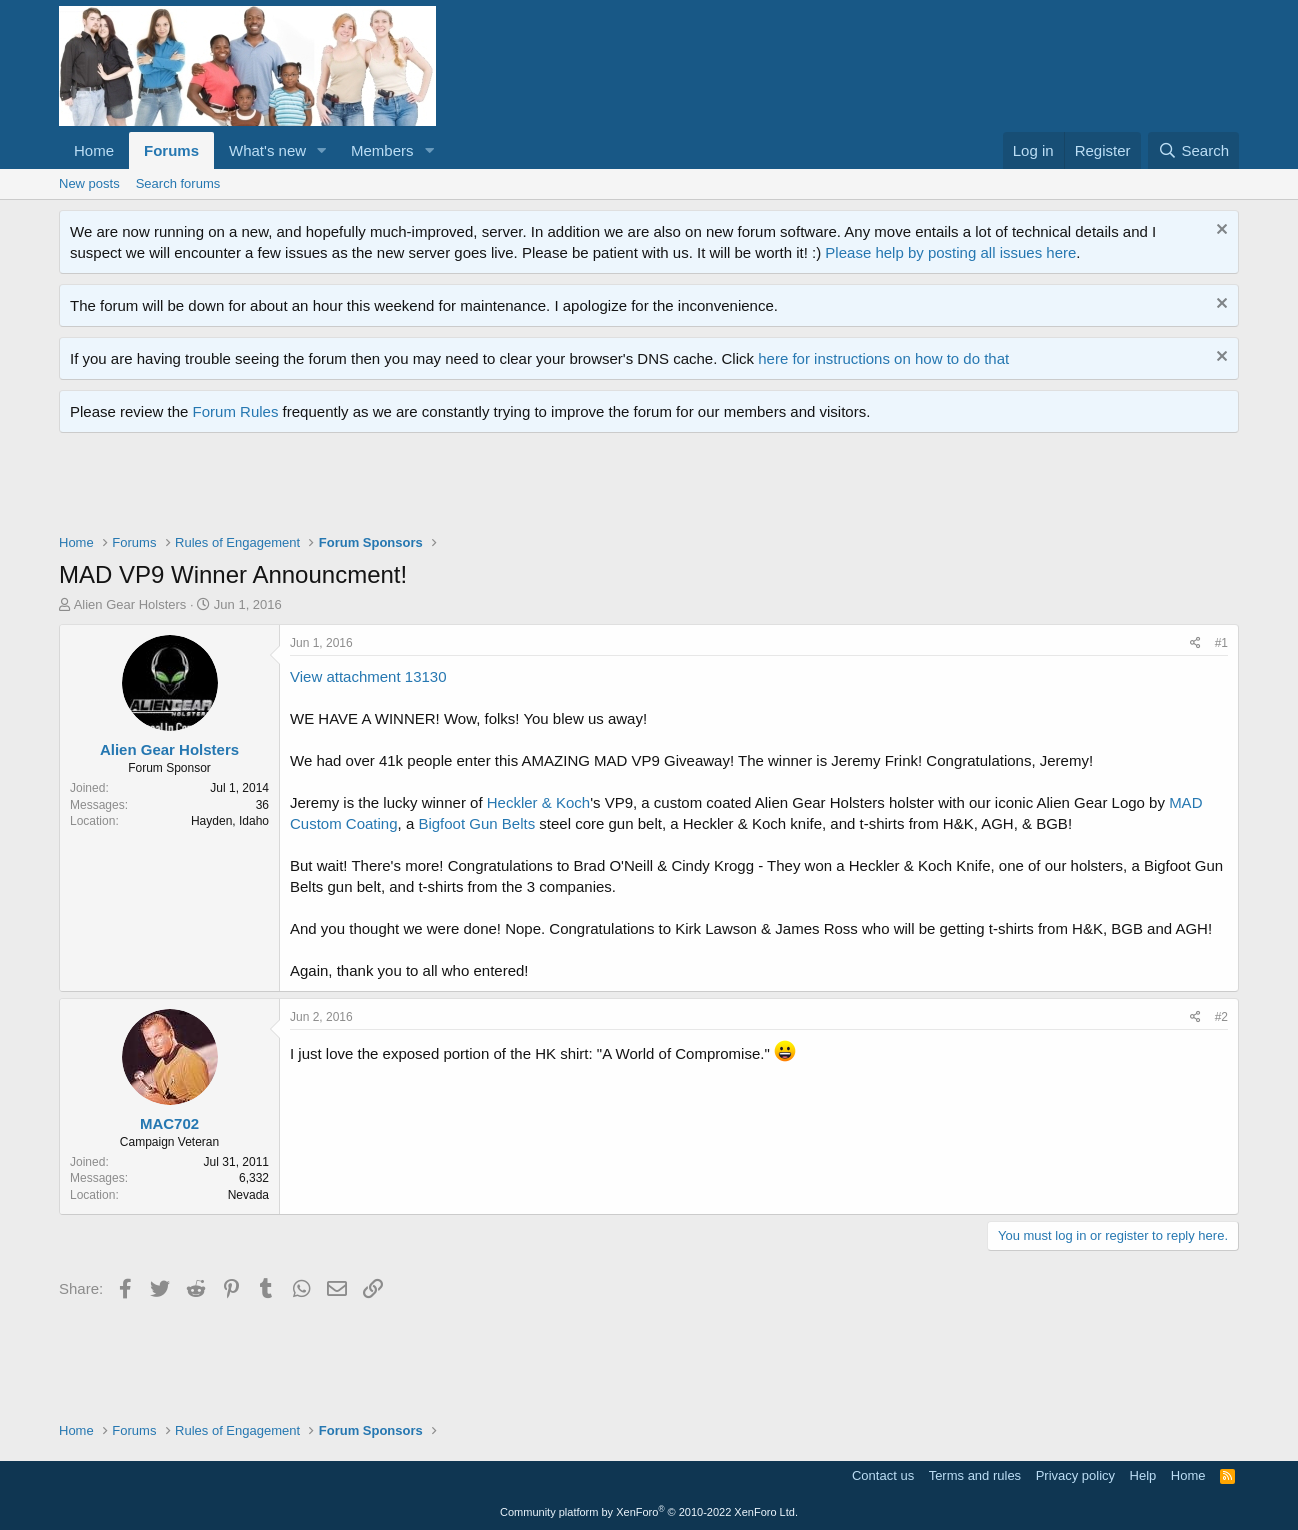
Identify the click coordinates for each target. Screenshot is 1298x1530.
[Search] (1193, 150)
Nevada (248, 1195)
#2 (1221, 1017)
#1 (1221, 643)
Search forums (178, 183)
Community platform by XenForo (649, 1512)
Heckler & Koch (538, 802)
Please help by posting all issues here (950, 252)
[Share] (1195, 643)
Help (1143, 1475)
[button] (322, 150)
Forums (171, 150)
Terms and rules (975, 1475)
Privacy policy (1075, 1475)
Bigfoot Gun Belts (476, 823)
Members (382, 150)
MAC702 (169, 1123)
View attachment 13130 (368, 676)
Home (94, 150)
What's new (267, 150)
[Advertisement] (423, 488)
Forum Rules (236, 411)
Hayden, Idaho (230, 821)
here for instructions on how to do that (883, 358)
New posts (89, 183)
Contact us (883, 1475)
